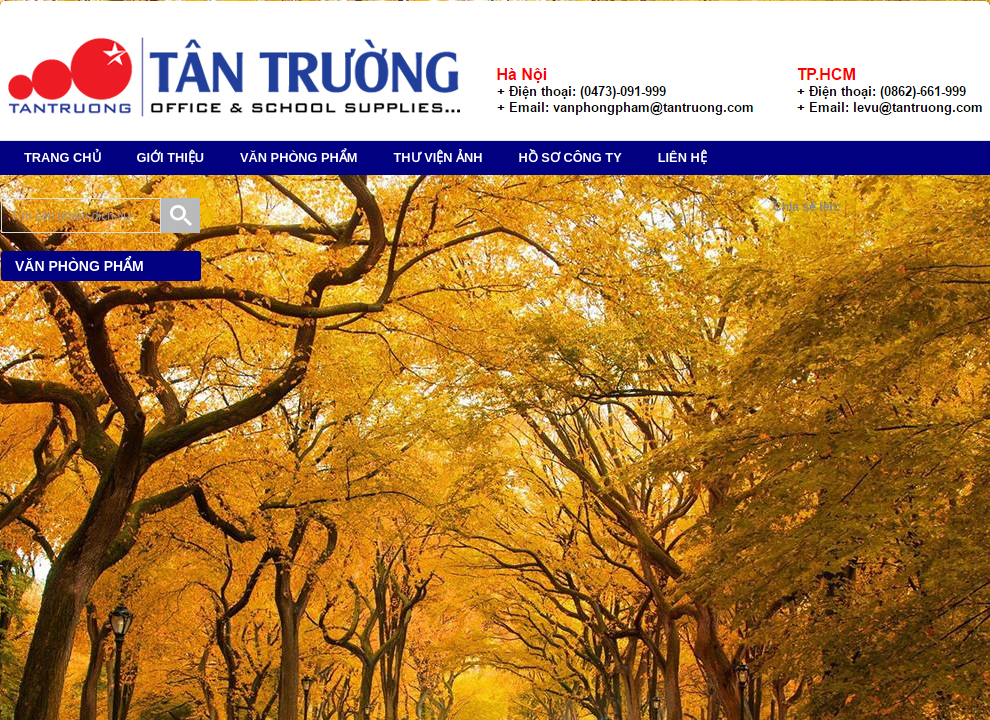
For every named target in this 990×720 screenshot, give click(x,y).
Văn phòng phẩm (299, 157)
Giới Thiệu (170, 157)
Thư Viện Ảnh (438, 157)
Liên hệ (682, 157)
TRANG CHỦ (62, 157)
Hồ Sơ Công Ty (570, 157)
